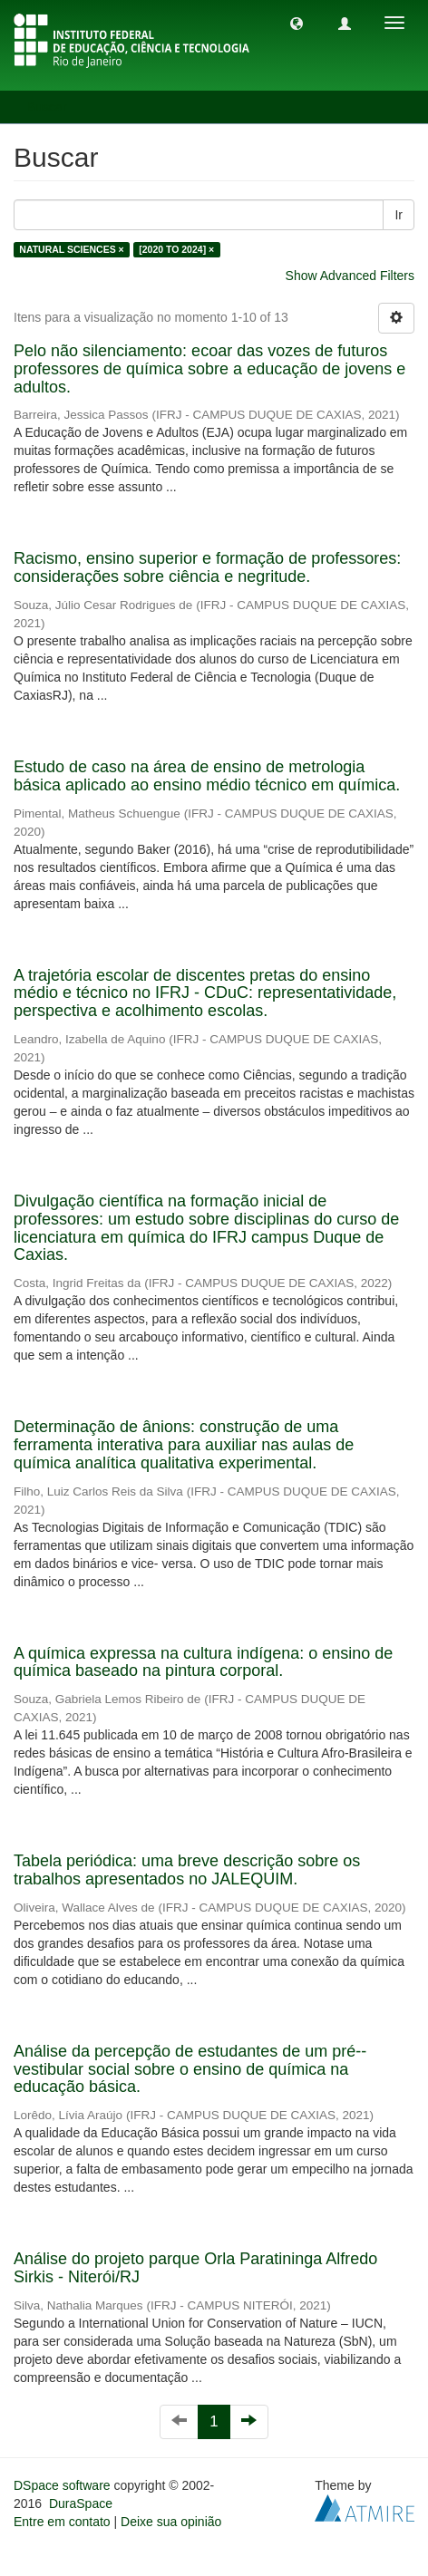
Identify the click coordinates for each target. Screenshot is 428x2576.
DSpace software (62, 2485)
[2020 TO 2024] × (176, 249)
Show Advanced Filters (350, 275)
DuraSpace (80, 2503)
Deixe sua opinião (171, 2521)
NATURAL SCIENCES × (71, 249)
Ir (398, 215)
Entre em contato (62, 2521)
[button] (296, 22)
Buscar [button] (53, 107)
